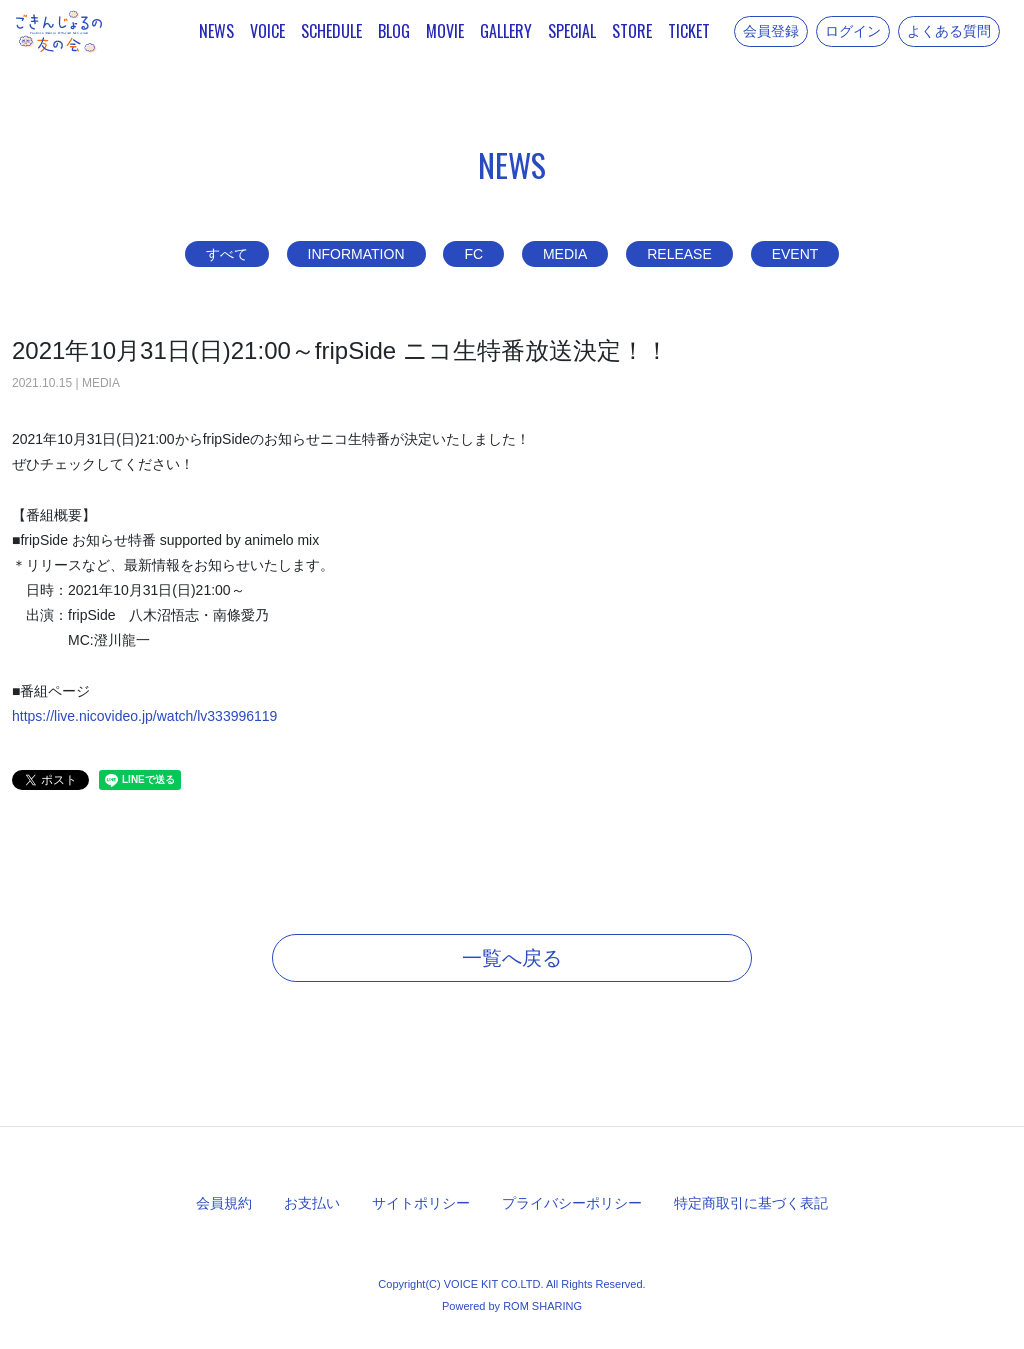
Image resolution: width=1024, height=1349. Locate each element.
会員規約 (224, 1203)
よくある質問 (949, 31)
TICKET (689, 31)
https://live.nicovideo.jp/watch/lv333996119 (144, 716)
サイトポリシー (421, 1203)
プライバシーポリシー (572, 1203)
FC (473, 254)
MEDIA (565, 254)
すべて (227, 254)
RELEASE (679, 254)
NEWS (216, 31)
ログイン (853, 31)
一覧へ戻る (512, 958)
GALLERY (506, 31)
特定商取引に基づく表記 (751, 1203)
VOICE (267, 31)
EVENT (795, 254)
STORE (632, 31)
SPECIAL (572, 31)
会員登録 (771, 31)
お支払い (312, 1203)
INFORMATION (356, 254)
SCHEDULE (331, 31)
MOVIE (445, 31)
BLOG (394, 31)
